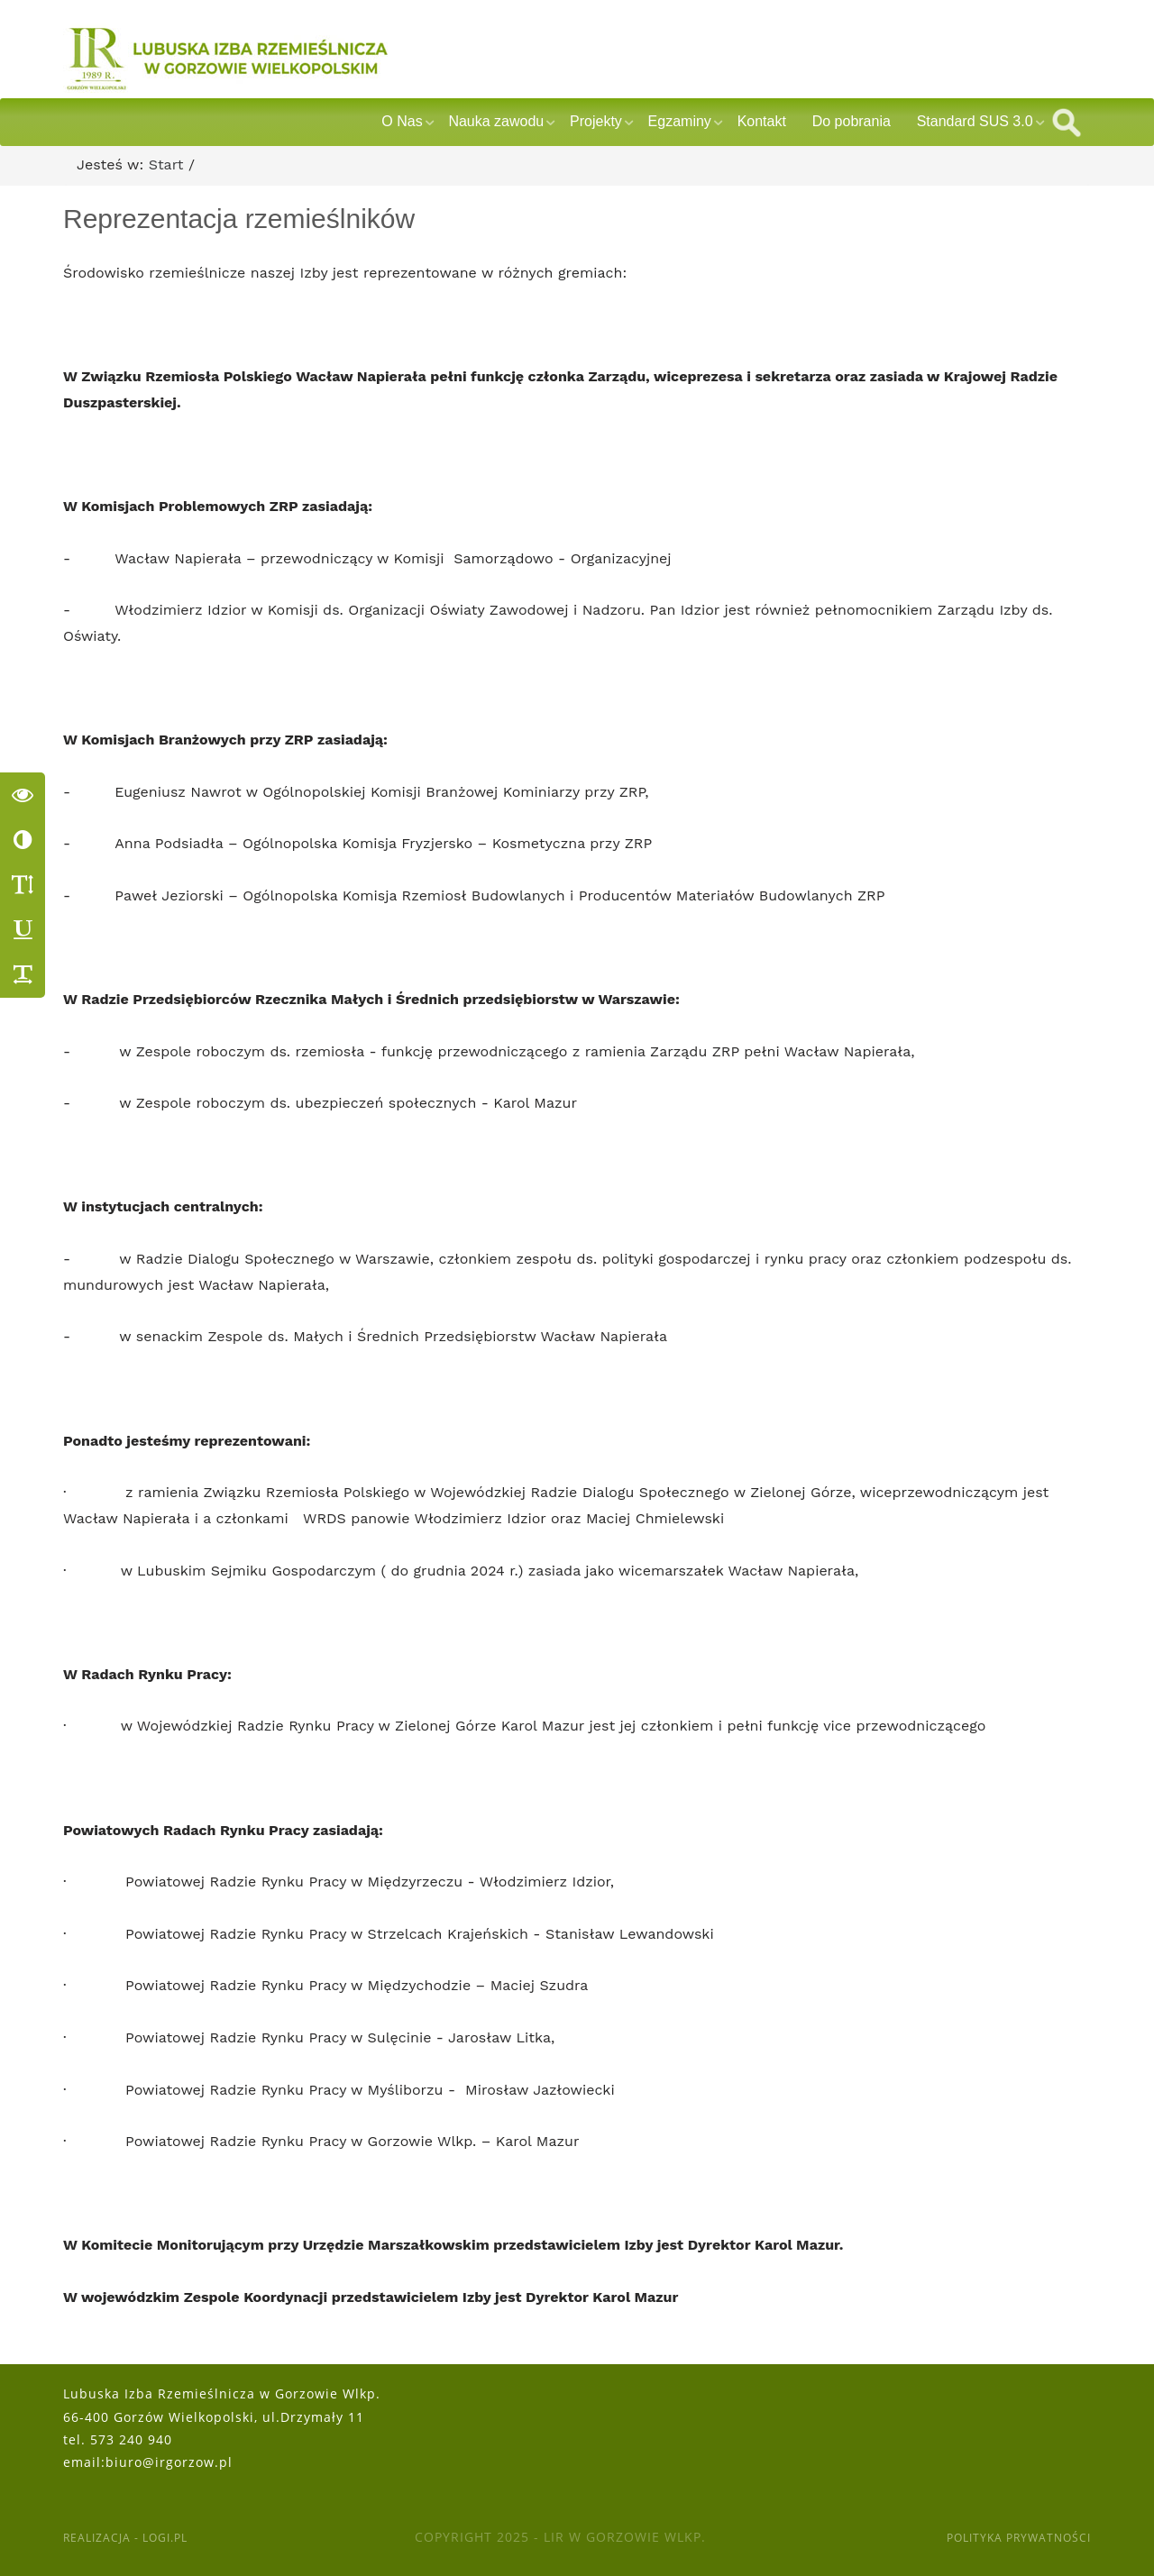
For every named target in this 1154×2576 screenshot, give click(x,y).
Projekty (596, 121)
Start (166, 164)
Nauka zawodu (496, 121)
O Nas (401, 121)
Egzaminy (679, 121)
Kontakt (761, 121)
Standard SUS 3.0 (975, 121)
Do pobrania (851, 121)
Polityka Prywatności (1007, 2536)
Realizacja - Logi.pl (135, 2536)
